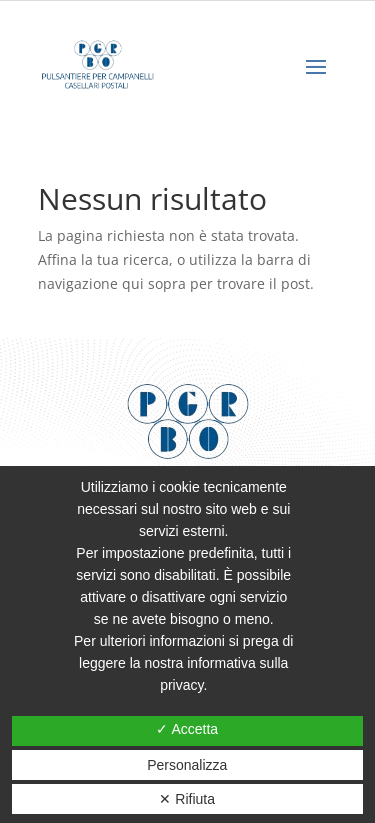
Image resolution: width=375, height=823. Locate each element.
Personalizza (187, 765)
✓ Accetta (187, 729)
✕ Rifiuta (187, 799)
